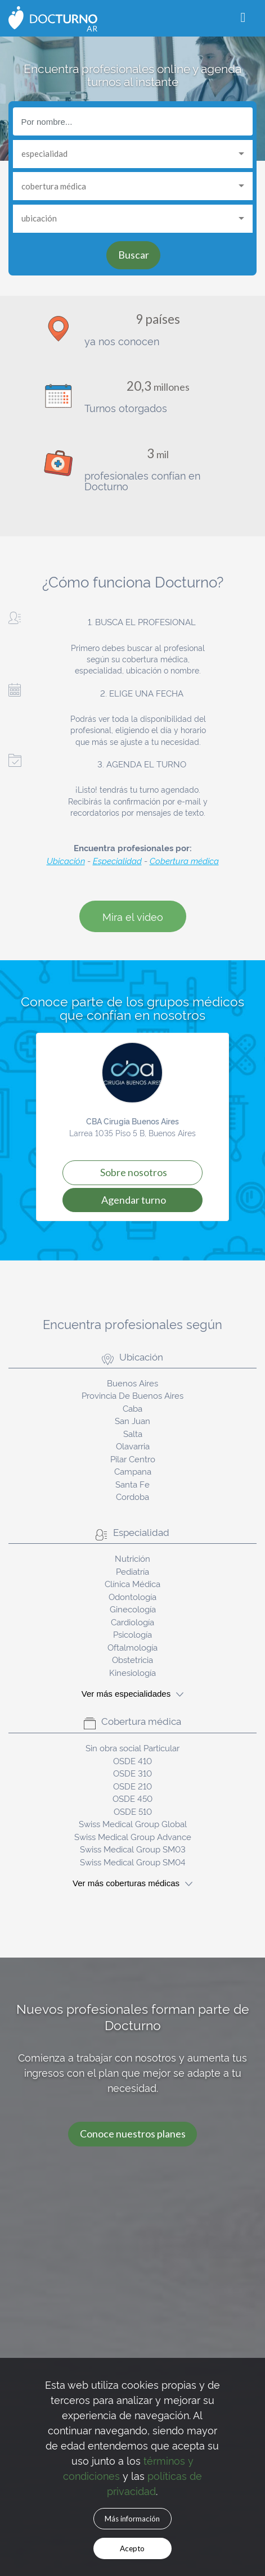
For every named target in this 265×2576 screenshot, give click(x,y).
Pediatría (132, 1571)
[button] (42, 1127)
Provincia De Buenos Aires (132, 1395)
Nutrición (132, 1558)
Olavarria (133, 1446)
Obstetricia (132, 1659)
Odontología (132, 1596)
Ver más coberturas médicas (132, 1883)
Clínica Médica (132, 1583)
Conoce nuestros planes (133, 2133)
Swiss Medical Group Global (133, 1823)
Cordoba (132, 1496)
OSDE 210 (132, 1786)
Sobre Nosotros (133, 1172)
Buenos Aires (132, 1383)
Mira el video (132, 916)
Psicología (132, 1634)
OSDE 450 (132, 1798)
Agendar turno (133, 1200)
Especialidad (117, 860)
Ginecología (133, 1609)
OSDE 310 (132, 1773)
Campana (132, 1471)
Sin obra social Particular (132, 1748)
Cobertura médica (184, 860)
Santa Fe (132, 1484)
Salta (132, 1433)
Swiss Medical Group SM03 (133, 1849)
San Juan (132, 1420)
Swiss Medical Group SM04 (133, 1862)
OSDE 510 (133, 1811)
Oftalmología (132, 1647)
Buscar (133, 254)
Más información (132, 2518)
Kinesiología (132, 1672)
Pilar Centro (132, 1459)
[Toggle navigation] (243, 17)
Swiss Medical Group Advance (132, 1836)
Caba (132, 1408)
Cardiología (132, 1622)
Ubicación (66, 860)
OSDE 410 (132, 1760)
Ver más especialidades (132, 1693)
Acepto (132, 2548)
